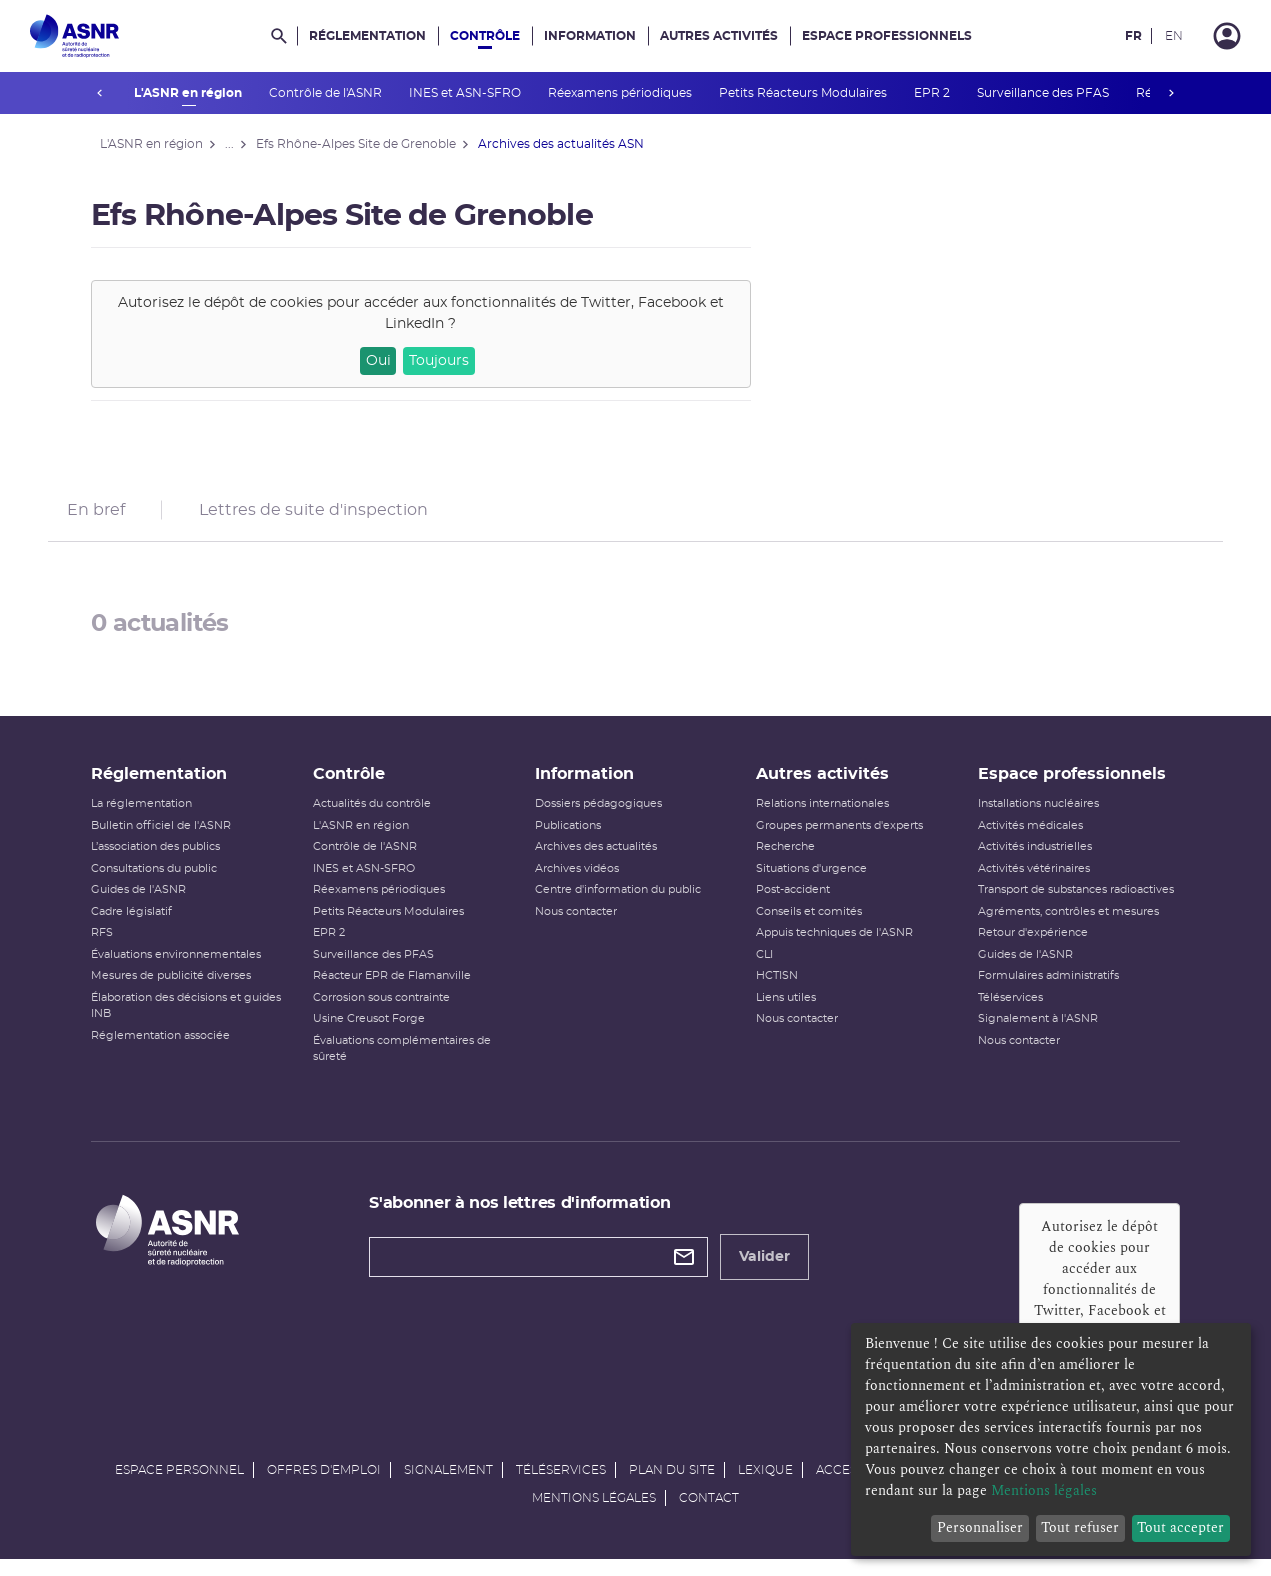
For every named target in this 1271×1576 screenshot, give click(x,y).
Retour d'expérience (1028, 946)
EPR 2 (932, 93)
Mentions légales (594, 1512)
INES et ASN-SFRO (465, 93)
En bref (96, 514)
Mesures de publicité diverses (180, 989)
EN (1174, 36)
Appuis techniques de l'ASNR (833, 946)
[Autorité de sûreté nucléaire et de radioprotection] (74, 36)
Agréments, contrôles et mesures (1063, 925)
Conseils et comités (808, 925)
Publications (569, 839)
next (1172, 93)
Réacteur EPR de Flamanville (397, 989)
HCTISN (776, 989)
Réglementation (367, 36)
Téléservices (1005, 1011)
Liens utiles (785, 1011)
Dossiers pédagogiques (599, 817)
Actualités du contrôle (377, 817)
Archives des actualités (597, 860)
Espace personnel (179, 1484)
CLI (763, 968)
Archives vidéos (578, 882)
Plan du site (672, 1484)
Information (590, 36)
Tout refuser (1080, 1527)
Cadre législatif (140, 925)
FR (1133, 36)
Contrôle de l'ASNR (326, 93)
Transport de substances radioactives (1071, 903)
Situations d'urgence (810, 882)
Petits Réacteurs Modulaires (803, 93)
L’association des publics (164, 860)
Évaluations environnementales (185, 968)
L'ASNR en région (188, 93)
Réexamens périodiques (620, 93)
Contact (709, 1512)
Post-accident (792, 903)
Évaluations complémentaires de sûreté (407, 1063)
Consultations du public (163, 882)
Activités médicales (1025, 839)
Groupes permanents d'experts (838, 839)
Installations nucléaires (1033, 817)
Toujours (448, 361)
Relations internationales (821, 817)
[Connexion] (1227, 36)
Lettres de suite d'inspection (313, 514)
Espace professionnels (887, 36)
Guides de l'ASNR (147, 903)
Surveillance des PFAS (1043, 93)
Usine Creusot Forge (374, 1032)
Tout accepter (1180, 1527)
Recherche (784, 860)
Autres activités (719, 36)
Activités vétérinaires (1029, 882)
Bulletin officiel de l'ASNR (170, 839)
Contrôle (485, 36)
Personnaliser (980, 1527)
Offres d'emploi (324, 1484)
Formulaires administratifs (1043, 989)
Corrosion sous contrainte (386, 1011)
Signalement (448, 1484)
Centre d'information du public (619, 903)
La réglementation (150, 817)
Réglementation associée (169, 1049)
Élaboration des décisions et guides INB (195, 1020)
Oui (387, 361)
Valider (769, 1271)
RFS (111, 946)
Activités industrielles (1030, 860)
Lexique (765, 1484)
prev (100, 93)
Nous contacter (577, 925)
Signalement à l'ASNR (1033, 1032)
